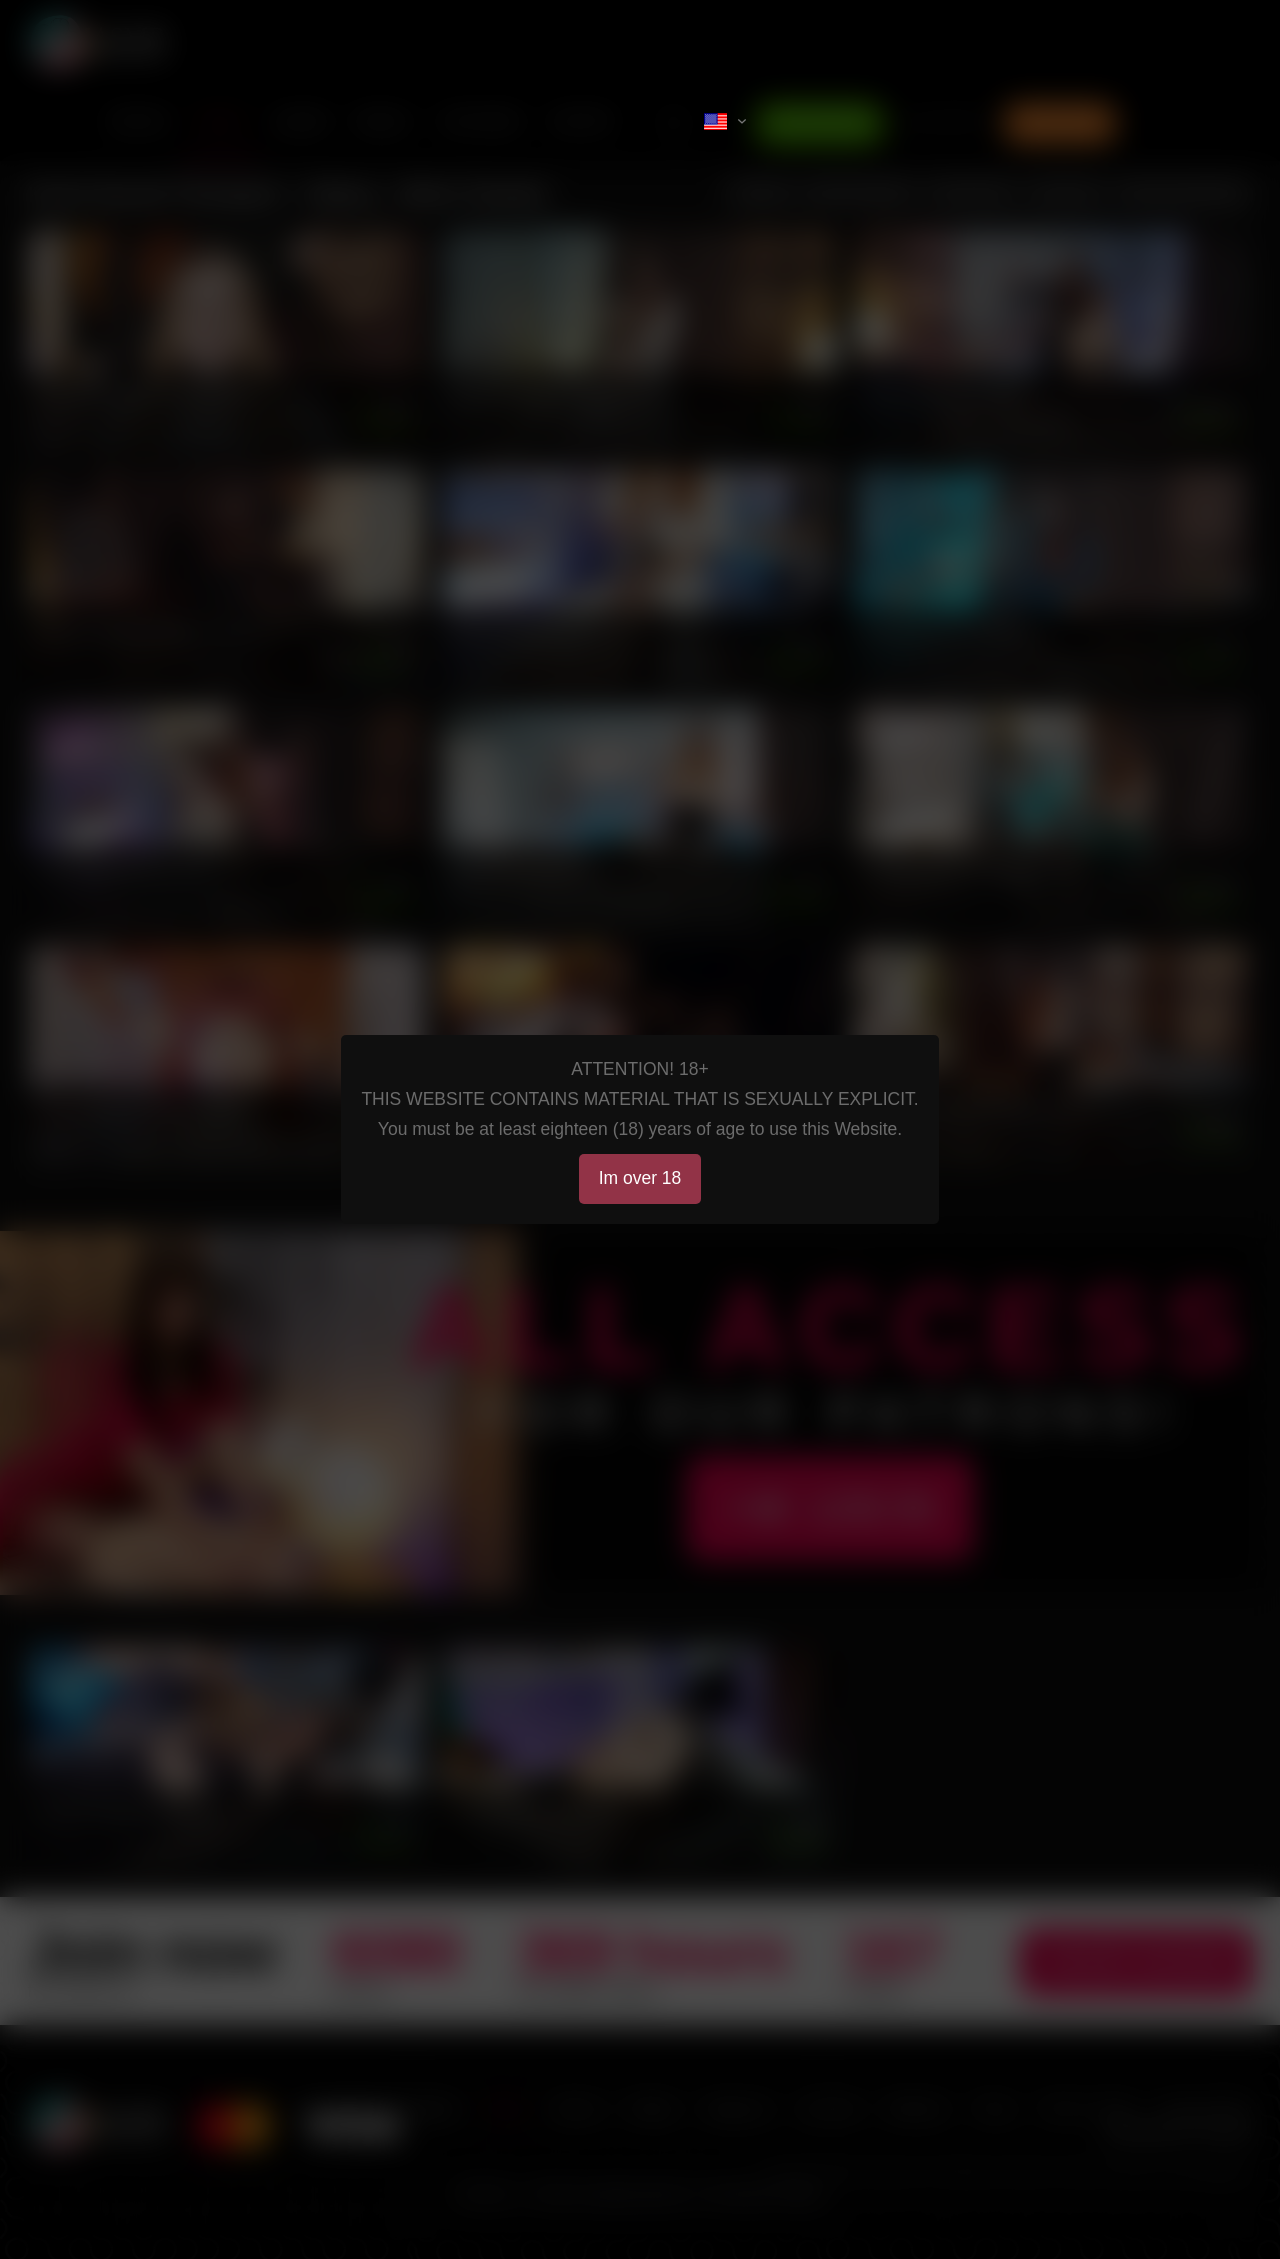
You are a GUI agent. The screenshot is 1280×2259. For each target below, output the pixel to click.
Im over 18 (640, 1178)
